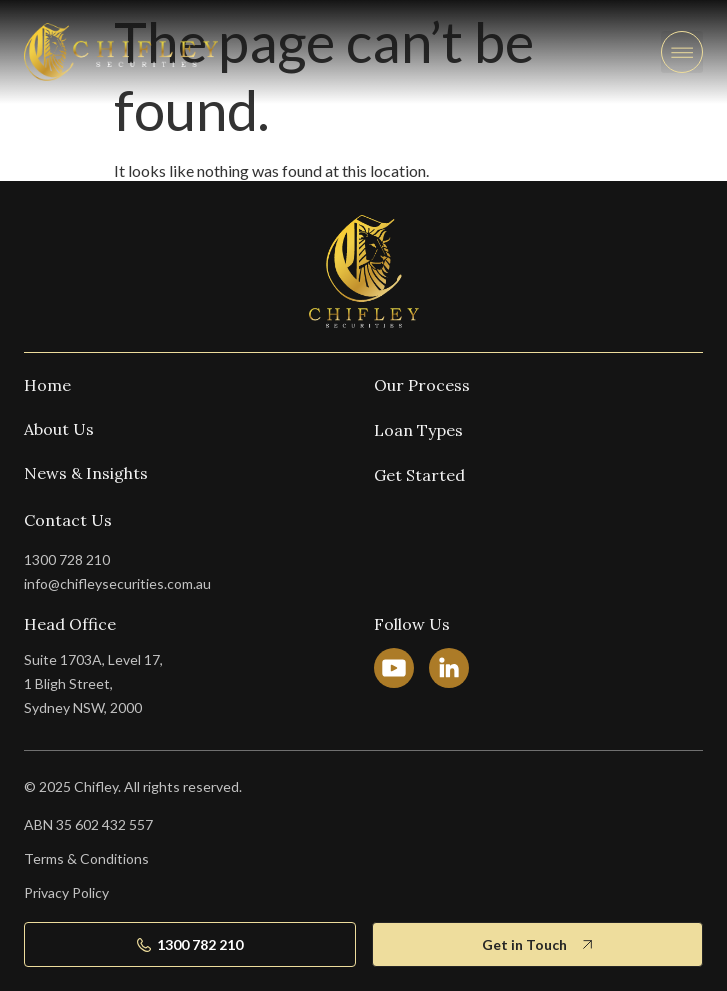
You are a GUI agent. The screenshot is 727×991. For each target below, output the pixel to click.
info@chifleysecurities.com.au (117, 583)
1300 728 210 (67, 559)
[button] (682, 52)
